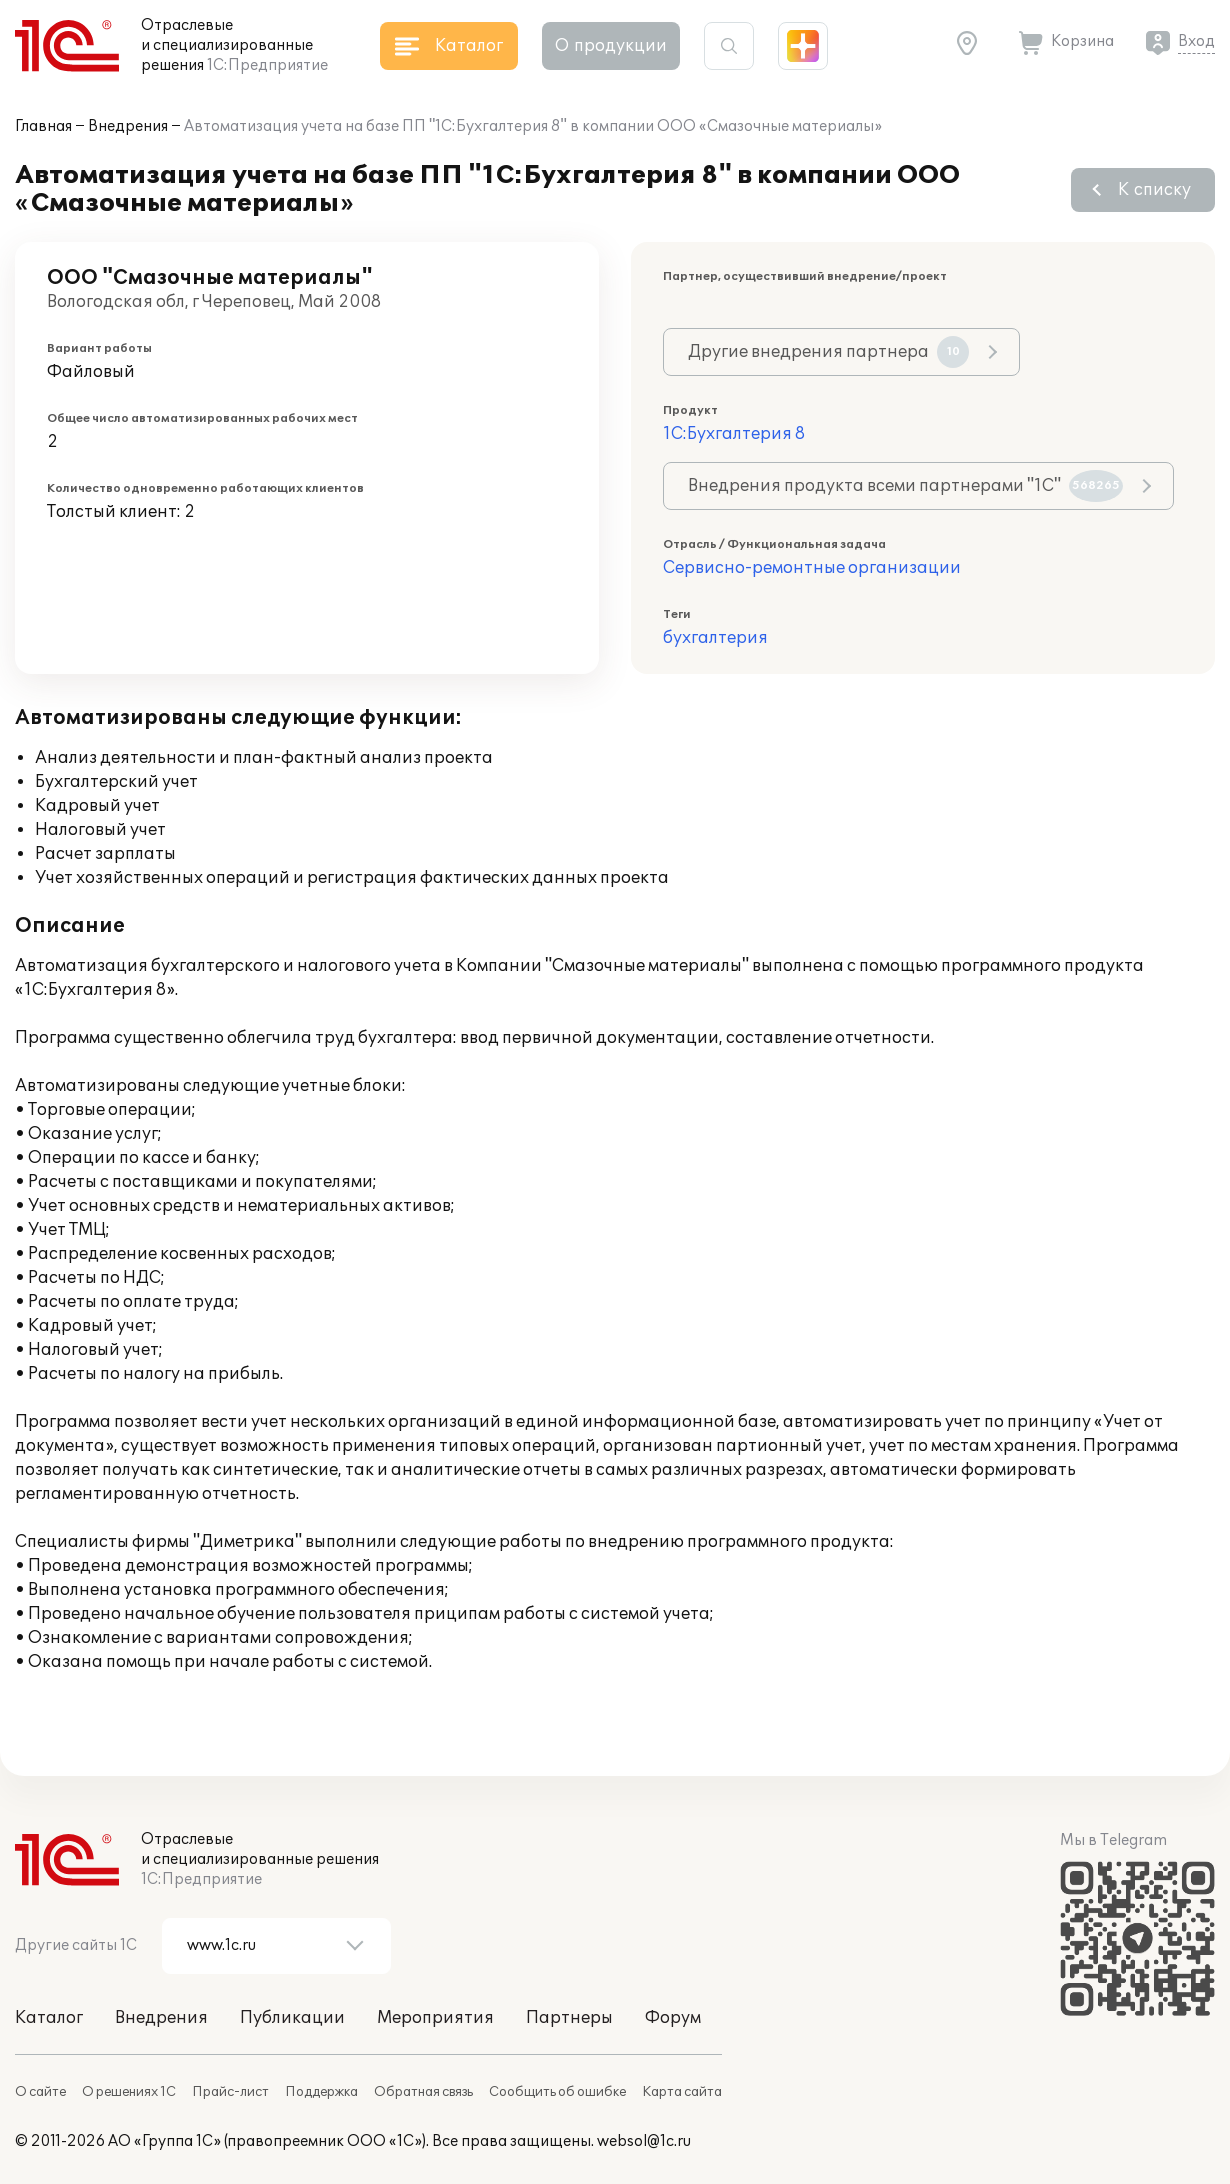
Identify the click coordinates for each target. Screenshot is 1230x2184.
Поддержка (321, 2092)
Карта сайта (682, 2092)
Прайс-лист (230, 2092)
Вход (1196, 41)
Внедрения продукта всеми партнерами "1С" (905, 486)
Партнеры (569, 2018)
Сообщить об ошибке (557, 2092)
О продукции (611, 46)
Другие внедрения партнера (828, 352)
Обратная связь (423, 2092)
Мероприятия (435, 2018)
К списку (1154, 190)
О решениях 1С (129, 2092)
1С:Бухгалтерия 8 (734, 434)
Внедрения (128, 126)
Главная (43, 126)
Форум (673, 2018)
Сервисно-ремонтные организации (812, 568)
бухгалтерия (715, 638)
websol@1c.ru (644, 2141)
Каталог (49, 2018)
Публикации (292, 2018)
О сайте (40, 2092)
